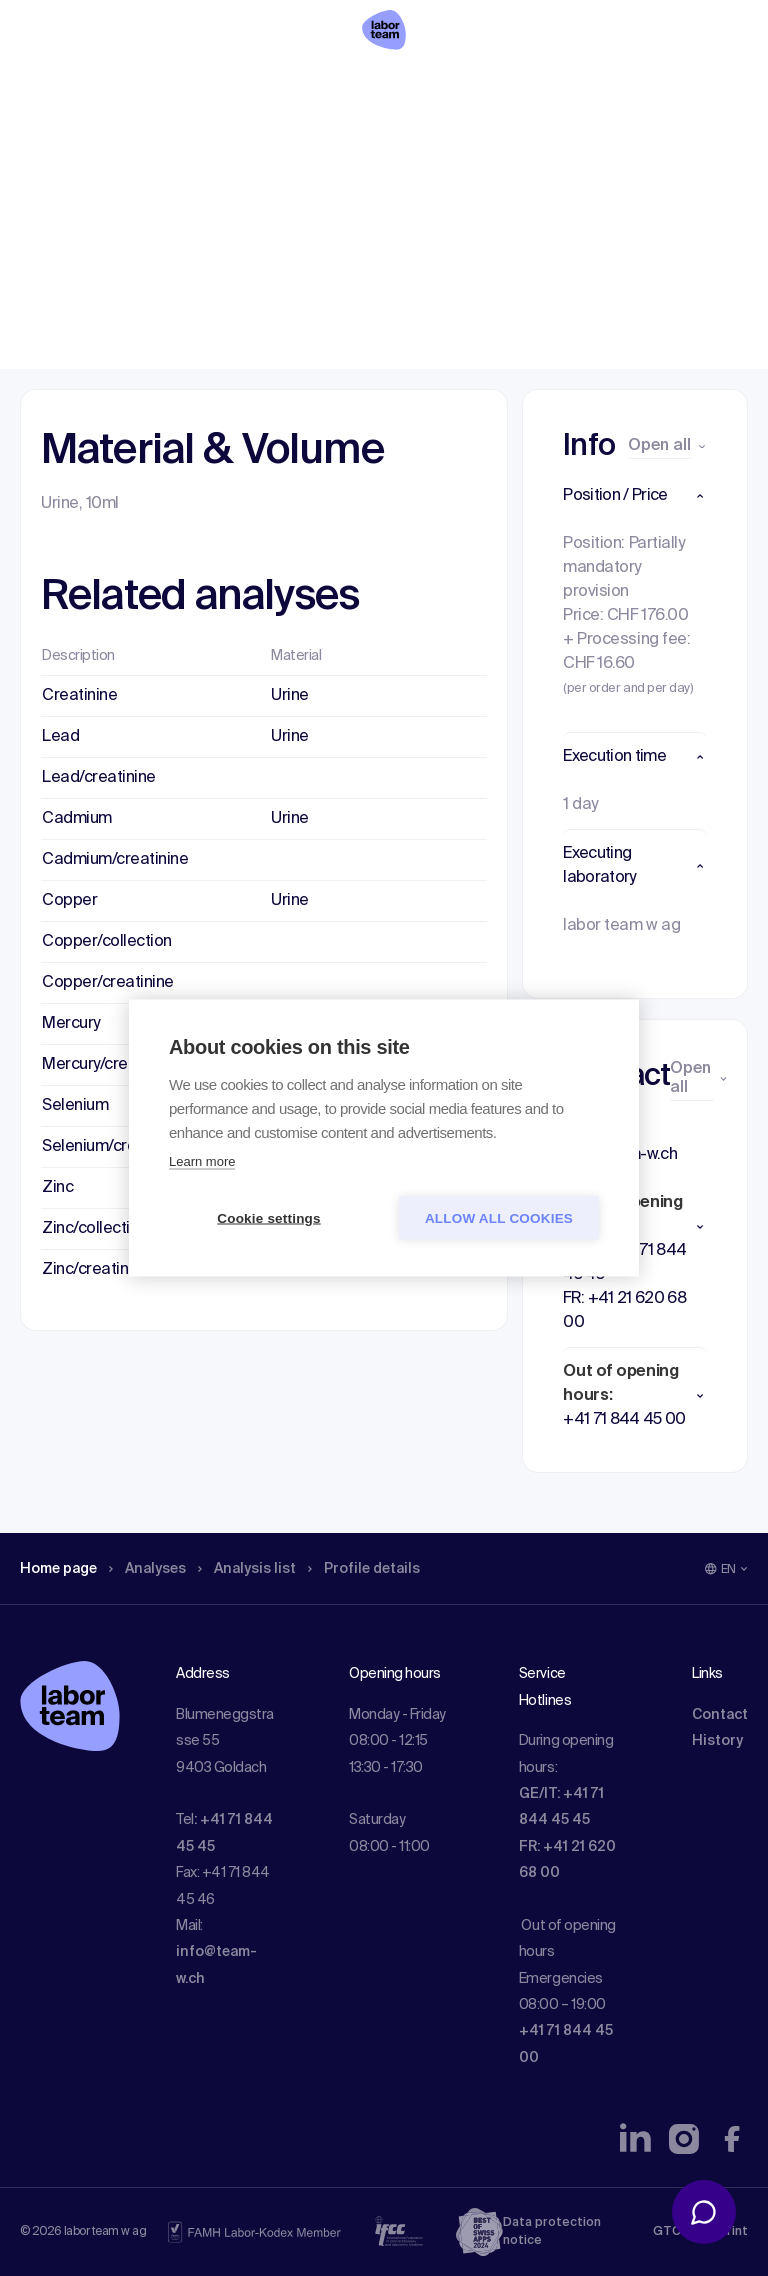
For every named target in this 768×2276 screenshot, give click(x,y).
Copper (69, 901)
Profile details (398, 145)
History (717, 1741)
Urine (290, 696)
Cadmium (77, 819)
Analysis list (271, 145)
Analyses (162, 145)
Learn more (202, 1161)
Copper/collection (107, 942)
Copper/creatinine (108, 983)
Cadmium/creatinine (115, 860)
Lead (60, 737)
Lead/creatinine (99, 778)
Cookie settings (269, 1218)
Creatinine (79, 696)
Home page (64, 145)
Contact (720, 1715)
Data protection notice (552, 2232)
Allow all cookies (499, 1218)
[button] (635, 496)
